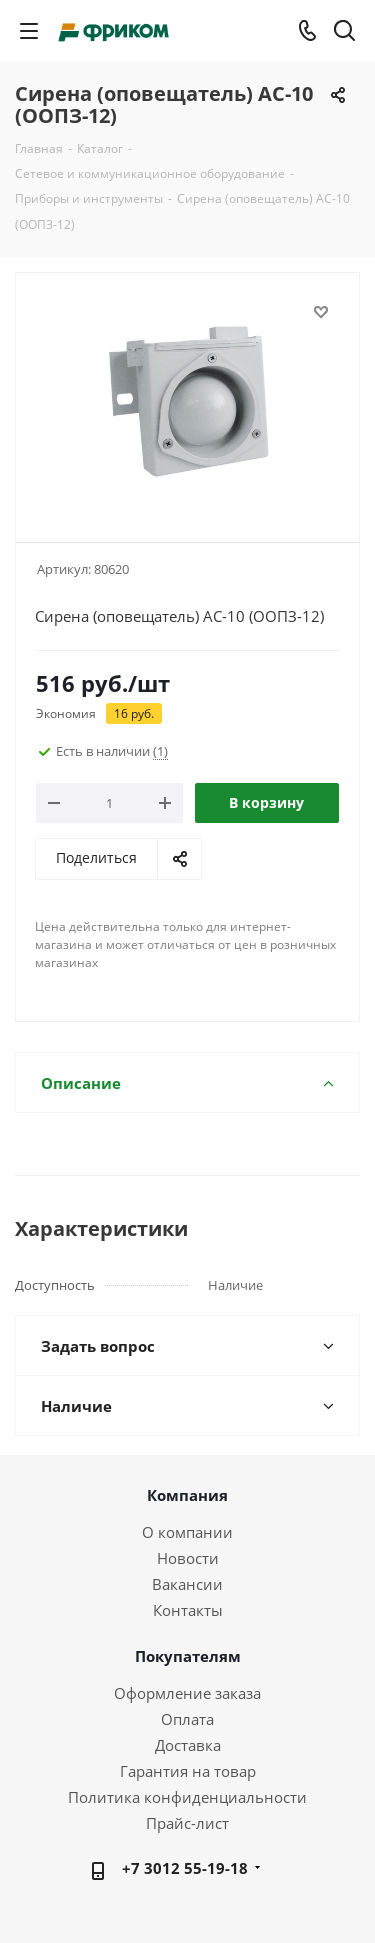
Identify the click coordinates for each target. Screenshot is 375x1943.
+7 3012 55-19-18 (185, 1868)
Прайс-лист (187, 1823)
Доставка (188, 1745)
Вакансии (187, 1584)
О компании (187, 1532)
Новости (188, 1558)
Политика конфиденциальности (187, 1797)
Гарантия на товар (188, 1771)
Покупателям (188, 1656)
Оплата (187, 1719)
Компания (187, 1495)
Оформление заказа (187, 1693)
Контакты (188, 1610)
